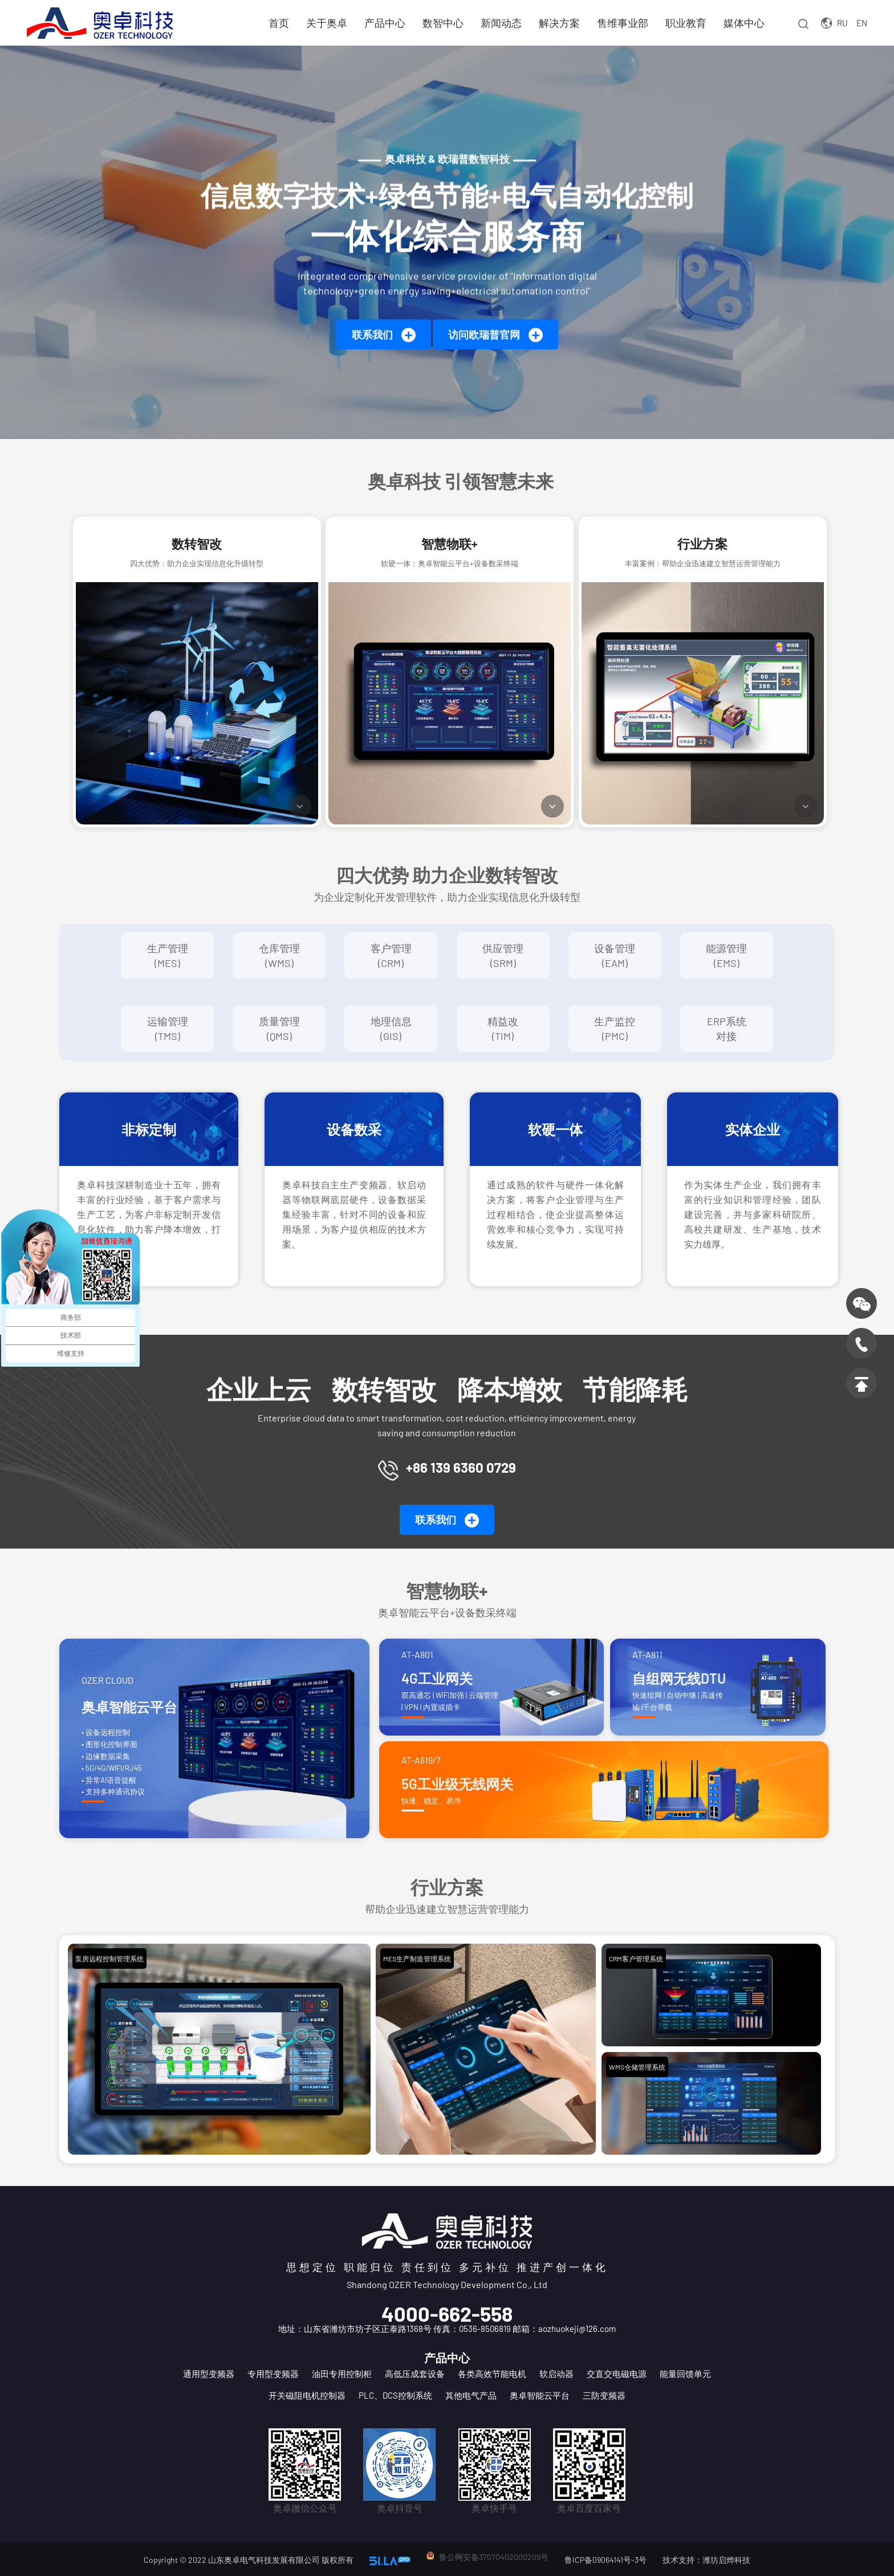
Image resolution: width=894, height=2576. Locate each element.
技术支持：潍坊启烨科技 (706, 2560)
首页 (278, 23)
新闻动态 (500, 23)
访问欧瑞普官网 (495, 336)
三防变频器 (604, 2395)
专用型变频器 (273, 2373)
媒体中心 (743, 23)
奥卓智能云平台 (540, 2395)
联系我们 (384, 336)
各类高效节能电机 (492, 2373)
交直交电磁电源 (617, 2373)
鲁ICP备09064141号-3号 (605, 2560)
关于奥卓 (326, 23)
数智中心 (442, 23)
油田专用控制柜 (342, 2373)
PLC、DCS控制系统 (395, 2395)
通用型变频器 (208, 2373)
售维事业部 (622, 23)
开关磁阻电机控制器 (307, 2395)
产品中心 (384, 23)
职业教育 (685, 23)
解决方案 (558, 23)
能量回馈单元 (685, 2373)
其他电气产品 (471, 2395)
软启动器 (556, 2373)
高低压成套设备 (415, 2373)
